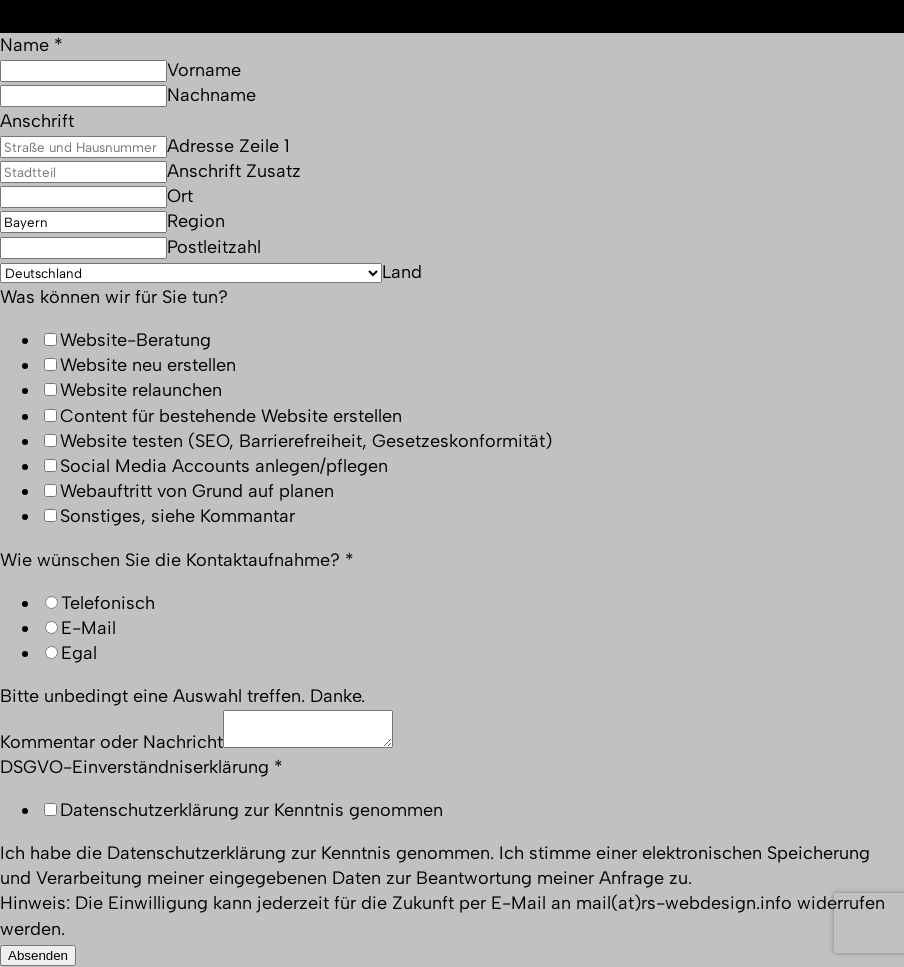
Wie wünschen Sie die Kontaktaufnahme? (177, 560)
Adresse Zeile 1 (228, 146)
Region (196, 221)
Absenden (38, 955)
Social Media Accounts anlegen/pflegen (224, 466)
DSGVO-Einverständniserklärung (141, 767)
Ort (180, 196)
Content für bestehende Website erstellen (231, 416)
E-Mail (88, 628)
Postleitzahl (214, 247)
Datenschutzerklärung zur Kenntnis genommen (251, 810)
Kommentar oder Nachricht (111, 742)
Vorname (204, 70)
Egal (79, 653)
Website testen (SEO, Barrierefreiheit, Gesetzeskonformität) (306, 441)
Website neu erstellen (148, 365)
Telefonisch (108, 603)
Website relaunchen (141, 390)
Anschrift (37, 121)
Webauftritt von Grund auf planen (197, 491)
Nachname (211, 95)
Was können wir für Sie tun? (114, 297)
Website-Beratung (135, 340)
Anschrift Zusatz (234, 171)
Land (402, 272)
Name (31, 45)
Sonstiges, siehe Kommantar (177, 516)
